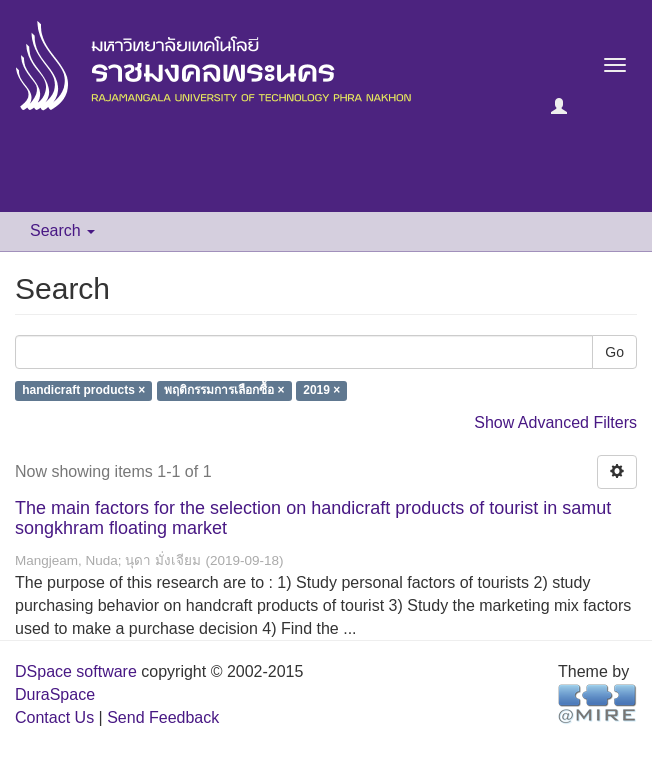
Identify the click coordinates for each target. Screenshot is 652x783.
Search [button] (62, 230)
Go (614, 352)
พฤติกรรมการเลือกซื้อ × (224, 391)
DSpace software (76, 671)
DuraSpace (55, 694)
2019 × (321, 391)
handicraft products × (83, 391)
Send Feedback (163, 717)
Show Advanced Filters (555, 422)
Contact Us (54, 717)
